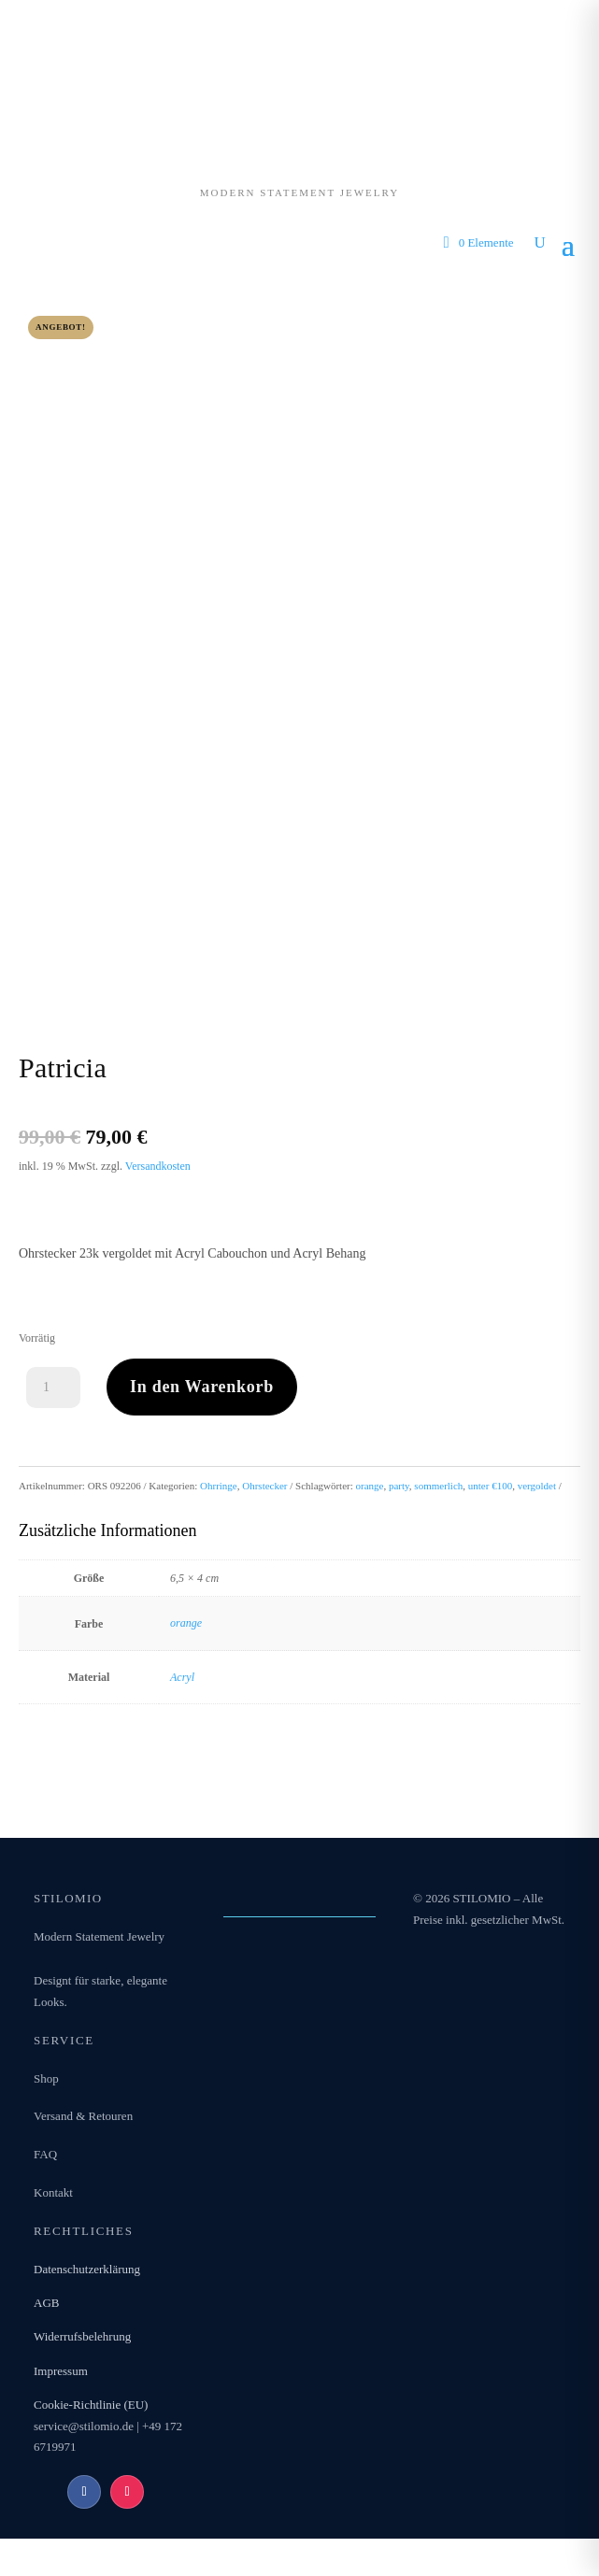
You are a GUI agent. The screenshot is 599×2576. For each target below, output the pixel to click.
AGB (46, 2303)
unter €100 (490, 1485)
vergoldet (537, 1485)
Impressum (61, 2371)
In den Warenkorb (202, 1386)
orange (370, 1485)
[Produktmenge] (53, 1387)
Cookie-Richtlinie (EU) (91, 2405)
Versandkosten (158, 1166)
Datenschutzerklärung (87, 2269)
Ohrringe (218, 1485)
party (399, 1485)
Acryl (182, 1677)
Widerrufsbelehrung (82, 2336)
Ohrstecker (264, 1485)
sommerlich (438, 1485)
